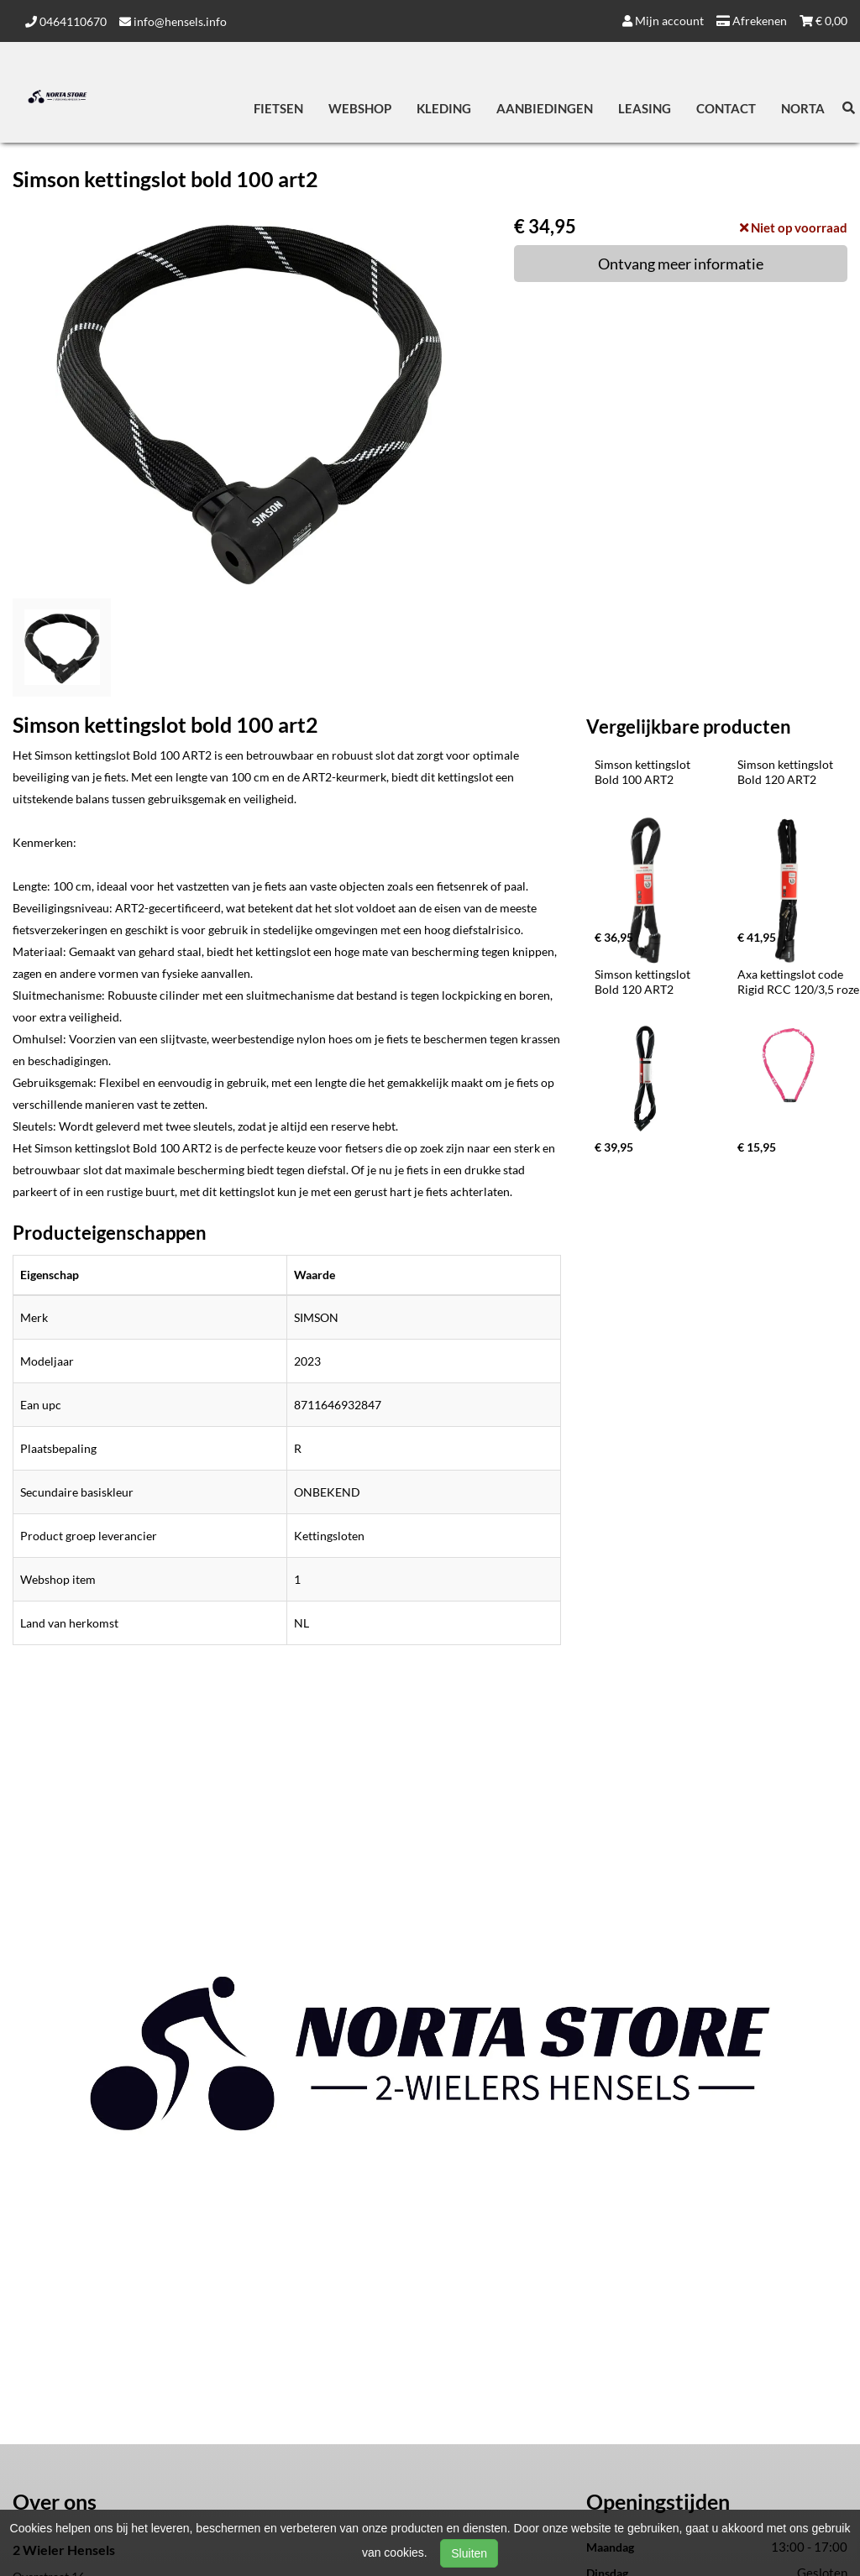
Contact (726, 108)
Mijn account (663, 20)
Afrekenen (751, 20)
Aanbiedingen (544, 108)
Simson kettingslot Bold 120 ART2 (786, 771)
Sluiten (469, 2553)
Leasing (644, 108)
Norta (803, 108)
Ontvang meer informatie (680, 263)
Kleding (444, 108)
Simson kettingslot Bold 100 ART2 (644, 771)
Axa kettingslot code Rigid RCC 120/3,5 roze (798, 981)
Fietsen (278, 108)
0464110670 (66, 21)
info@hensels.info (173, 21)
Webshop (359, 108)
